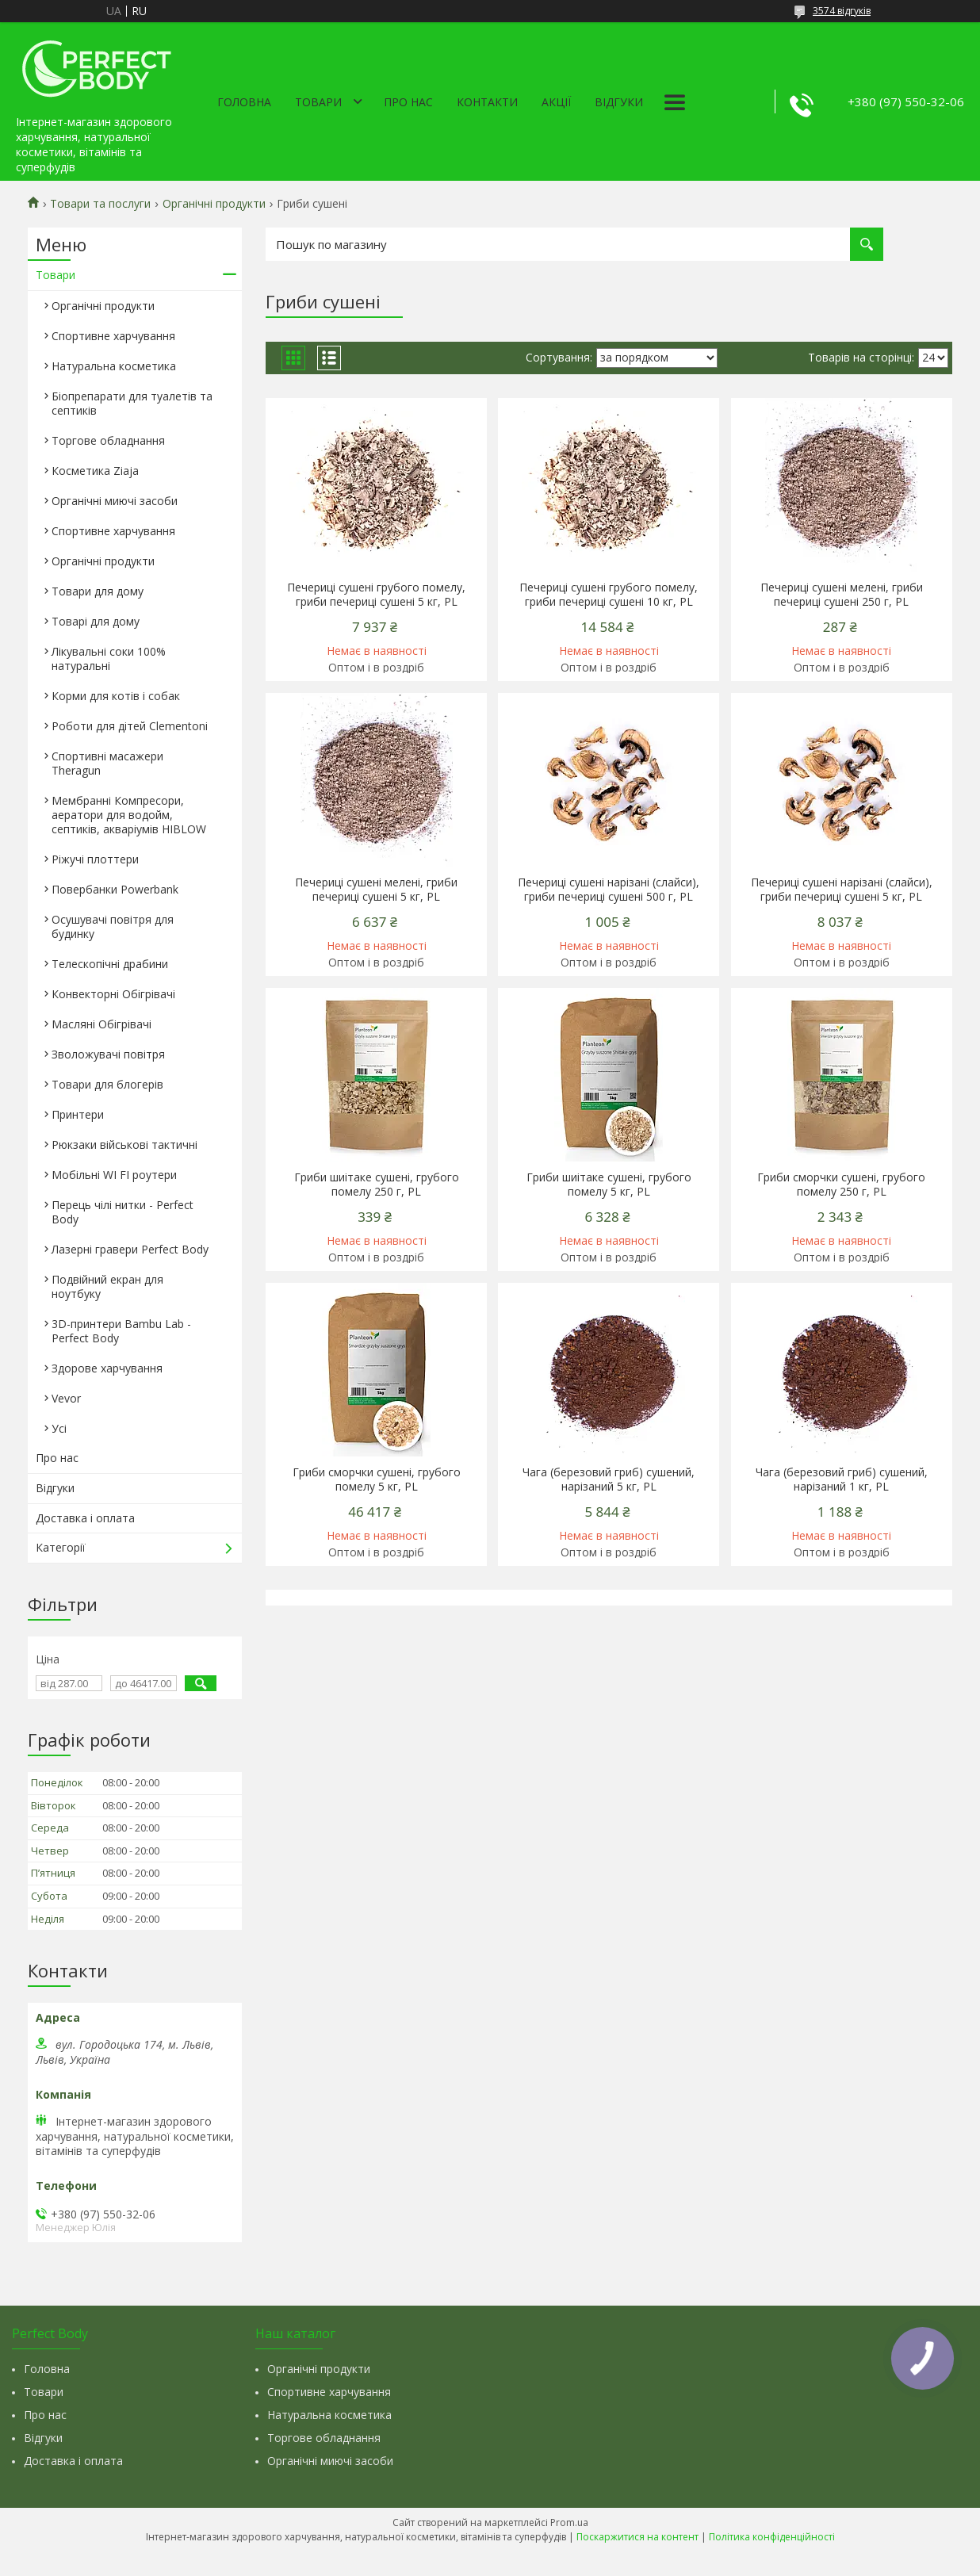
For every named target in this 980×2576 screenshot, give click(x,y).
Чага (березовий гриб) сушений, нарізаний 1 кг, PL (842, 1479)
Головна (244, 101)
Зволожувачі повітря (108, 1054)
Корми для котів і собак (116, 695)
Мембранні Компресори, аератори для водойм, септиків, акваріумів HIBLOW (129, 814)
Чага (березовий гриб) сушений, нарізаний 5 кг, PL (609, 1479)
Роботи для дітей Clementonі (130, 725)
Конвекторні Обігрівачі (113, 993)
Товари (318, 101)
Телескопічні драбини (110, 963)
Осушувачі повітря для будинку (113, 926)
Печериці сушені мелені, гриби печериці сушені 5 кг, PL (376, 889)
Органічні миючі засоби (115, 500)
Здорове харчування (107, 1368)
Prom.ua (569, 2522)
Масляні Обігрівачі (101, 1024)
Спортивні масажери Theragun (107, 763)
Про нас (408, 101)
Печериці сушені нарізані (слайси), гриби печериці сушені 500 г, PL (608, 889)
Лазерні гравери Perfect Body (130, 1249)
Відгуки (619, 101)
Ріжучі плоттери (95, 859)
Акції (556, 101)
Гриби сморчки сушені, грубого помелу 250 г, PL (841, 1184)
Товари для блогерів (107, 1084)
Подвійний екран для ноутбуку (107, 1286)
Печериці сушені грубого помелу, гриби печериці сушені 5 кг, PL (376, 594)
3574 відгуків (842, 10)
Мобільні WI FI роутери (114, 1174)
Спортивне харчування (113, 335)
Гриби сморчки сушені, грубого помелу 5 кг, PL (377, 1479)
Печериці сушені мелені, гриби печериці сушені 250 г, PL (841, 594)
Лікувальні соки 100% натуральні (109, 658)
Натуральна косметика (114, 365)
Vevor (66, 1398)
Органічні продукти (214, 204)
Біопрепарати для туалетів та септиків (132, 403)
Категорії (61, 1547)
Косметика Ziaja (95, 470)
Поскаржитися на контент (637, 2536)
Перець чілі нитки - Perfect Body (122, 1212)
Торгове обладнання (108, 440)
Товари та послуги (100, 204)
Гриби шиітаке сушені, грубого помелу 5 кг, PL (608, 1184)
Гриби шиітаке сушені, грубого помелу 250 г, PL (376, 1184)
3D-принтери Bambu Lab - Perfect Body (121, 1330)
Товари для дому (98, 591)
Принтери (78, 1114)
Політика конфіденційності (772, 2536)
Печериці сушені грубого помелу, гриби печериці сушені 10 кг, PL (608, 594)
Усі (59, 1428)
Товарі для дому (96, 621)
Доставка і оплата (85, 1517)
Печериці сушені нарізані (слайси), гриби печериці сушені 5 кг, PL (841, 889)
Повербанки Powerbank (115, 889)
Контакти (487, 101)
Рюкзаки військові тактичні (124, 1144)
